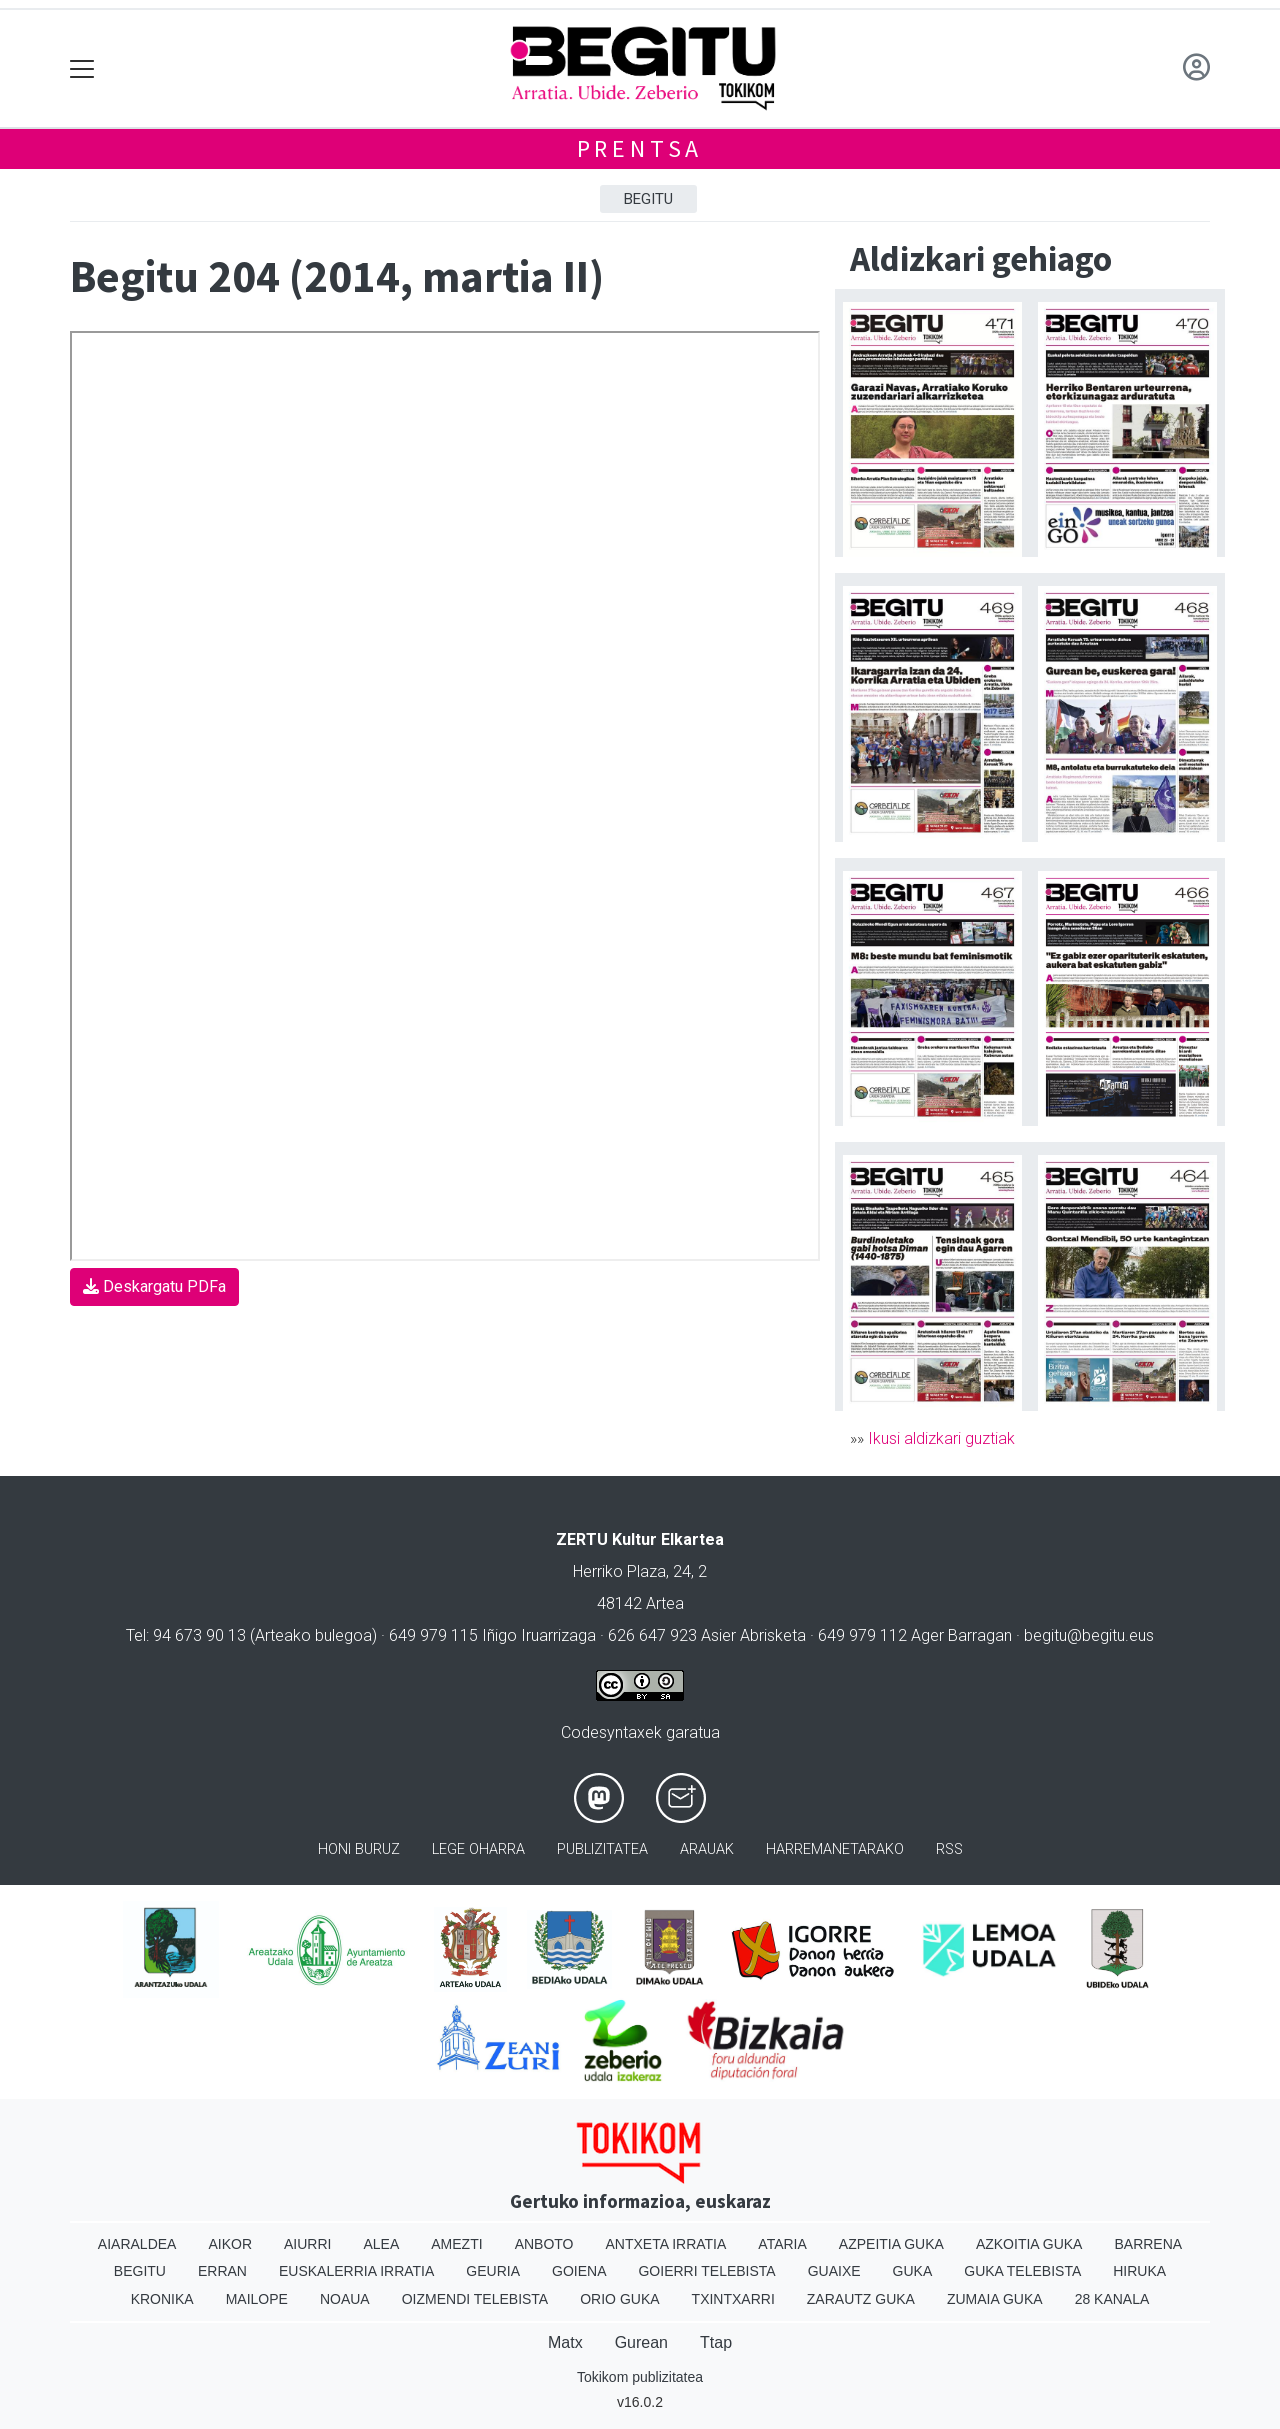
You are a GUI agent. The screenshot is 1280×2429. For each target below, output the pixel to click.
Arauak (707, 1849)
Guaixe (834, 2271)
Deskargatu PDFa (154, 1286)
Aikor (230, 2244)
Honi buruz (359, 1849)
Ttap (716, 2342)
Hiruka (1139, 2271)
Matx (565, 2342)
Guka (913, 2271)
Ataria (782, 2244)
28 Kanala (1112, 2299)
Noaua (345, 2299)
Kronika (162, 2299)
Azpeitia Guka (891, 2244)
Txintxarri (733, 2299)
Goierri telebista (706, 2271)
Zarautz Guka (861, 2299)
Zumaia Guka (995, 2299)
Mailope (257, 2299)
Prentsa (640, 148)
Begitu (648, 199)
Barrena (1148, 2244)
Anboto (544, 2244)
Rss (949, 1849)
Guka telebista (1022, 2271)
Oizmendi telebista (475, 2299)
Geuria (493, 2271)
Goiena (579, 2271)
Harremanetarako (835, 1849)
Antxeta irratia (666, 2244)
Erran (222, 2271)
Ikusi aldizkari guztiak (941, 1438)
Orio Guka (619, 2299)
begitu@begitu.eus (1089, 1635)
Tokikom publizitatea (640, 2377)
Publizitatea (602, 1849)
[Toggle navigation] (82, 68)
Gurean (641, 2342)
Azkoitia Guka (1029, 2244)
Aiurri (307, 2244)
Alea (381, 2244)
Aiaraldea (137, 2244)
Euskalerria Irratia (356, 2271)
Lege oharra (478, 1849)
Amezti (456, 2244)
